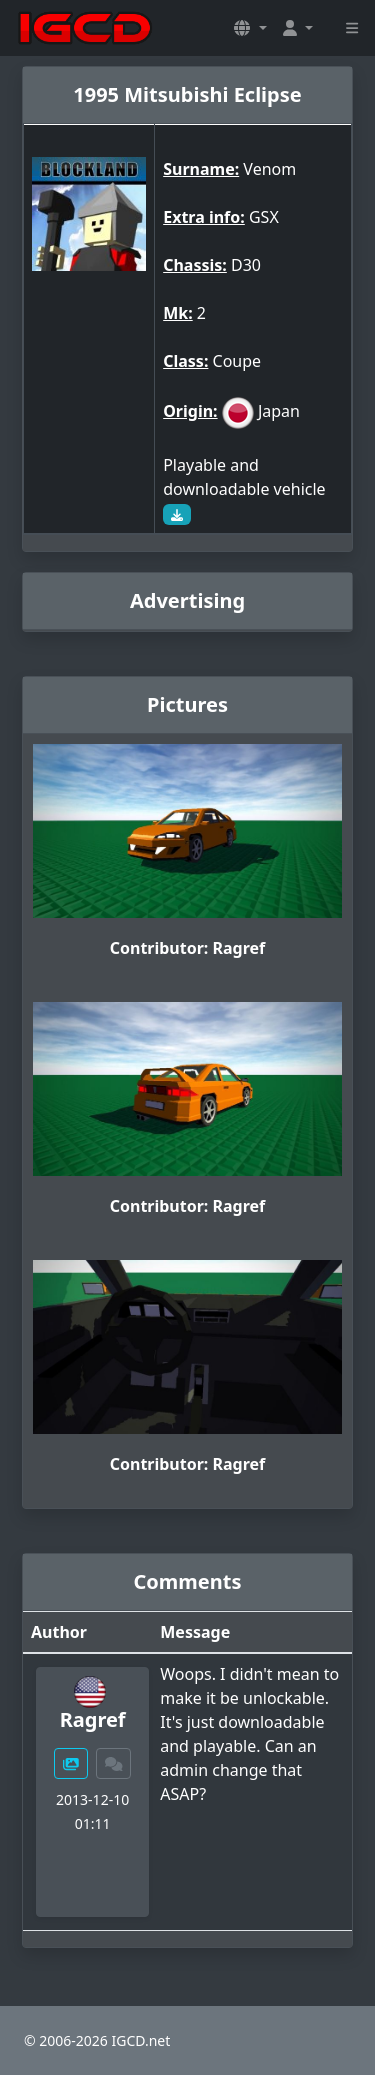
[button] (250, 28)
